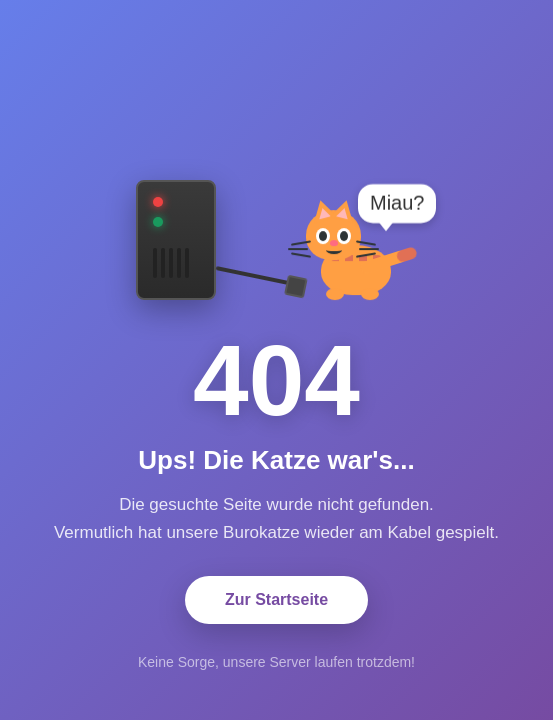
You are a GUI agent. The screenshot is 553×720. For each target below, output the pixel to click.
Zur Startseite (276, 599)
